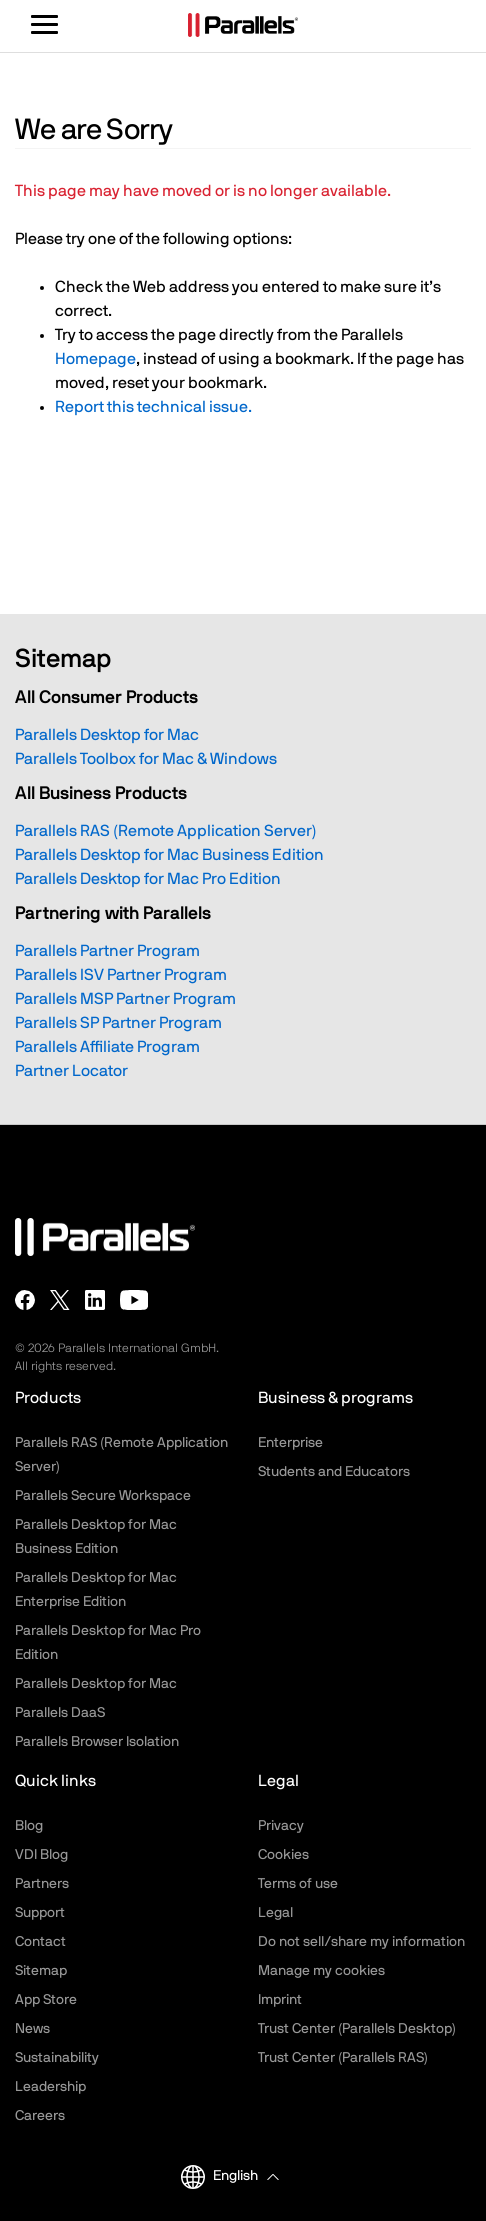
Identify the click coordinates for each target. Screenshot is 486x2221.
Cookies (283, 1855)
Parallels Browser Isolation (97, 1742)
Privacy (281, 1826)
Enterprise (290, 1443)
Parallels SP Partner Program (118, 1023)
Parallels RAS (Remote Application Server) (166, 831)
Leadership (50, 2087)
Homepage (95, 359)
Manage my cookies (321, 1971)
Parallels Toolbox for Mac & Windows (146, 759)
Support (40, 1913)
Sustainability (57, 2058)
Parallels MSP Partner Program (125, 999)
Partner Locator (71, 1071)
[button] (245, 2176)
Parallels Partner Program (107, 951)
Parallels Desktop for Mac (107, 735)
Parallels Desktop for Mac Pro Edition (148, 879)
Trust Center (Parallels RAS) (343, 2058)
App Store (46, 2000)
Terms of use (298, 1884)
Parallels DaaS (60, 1713)
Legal (275, 1913)
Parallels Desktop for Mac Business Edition (169, 855)
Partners (42, 1884)
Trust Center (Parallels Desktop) (357, 2029)
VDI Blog (41, 1855)
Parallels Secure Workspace (103, 1496)
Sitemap (41, 1971)
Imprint (280, 2000)
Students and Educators (334, 1472)
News (32, 2029)
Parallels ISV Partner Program (121, 975)
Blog (29, 1826)
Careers (40, 2116)
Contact (40, 1942)
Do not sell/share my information (361, 1942)
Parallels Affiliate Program (107, 1047)
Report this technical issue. (153, 407)
